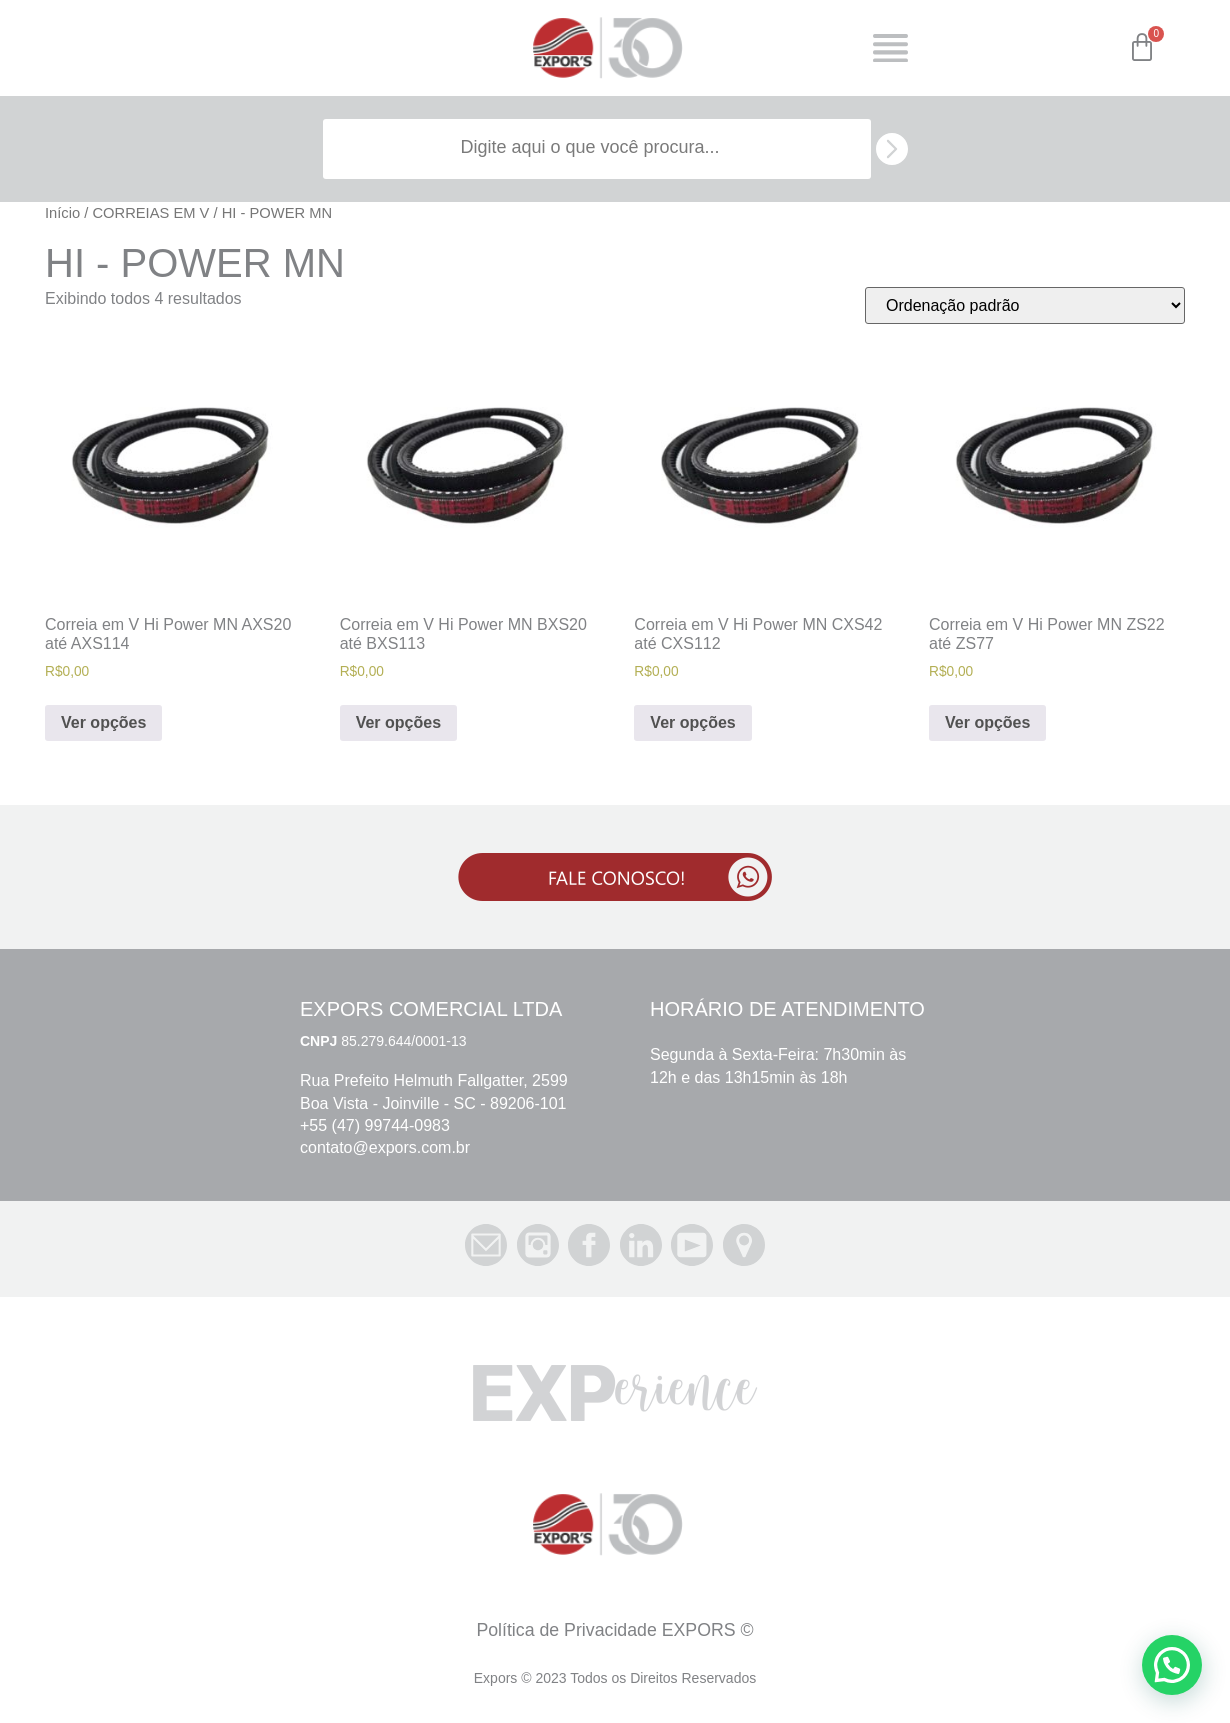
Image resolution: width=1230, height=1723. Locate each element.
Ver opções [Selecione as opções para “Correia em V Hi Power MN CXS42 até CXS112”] (692, 722)
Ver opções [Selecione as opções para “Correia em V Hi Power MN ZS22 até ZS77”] (987, 722)
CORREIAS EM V (150, 213)
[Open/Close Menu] (890, 48)
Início (62, 213)
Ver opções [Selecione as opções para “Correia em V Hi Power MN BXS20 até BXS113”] (398, 722)
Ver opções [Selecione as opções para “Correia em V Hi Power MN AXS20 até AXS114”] (103, 722)
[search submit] (892, 149)
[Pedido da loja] (1025, 305)
